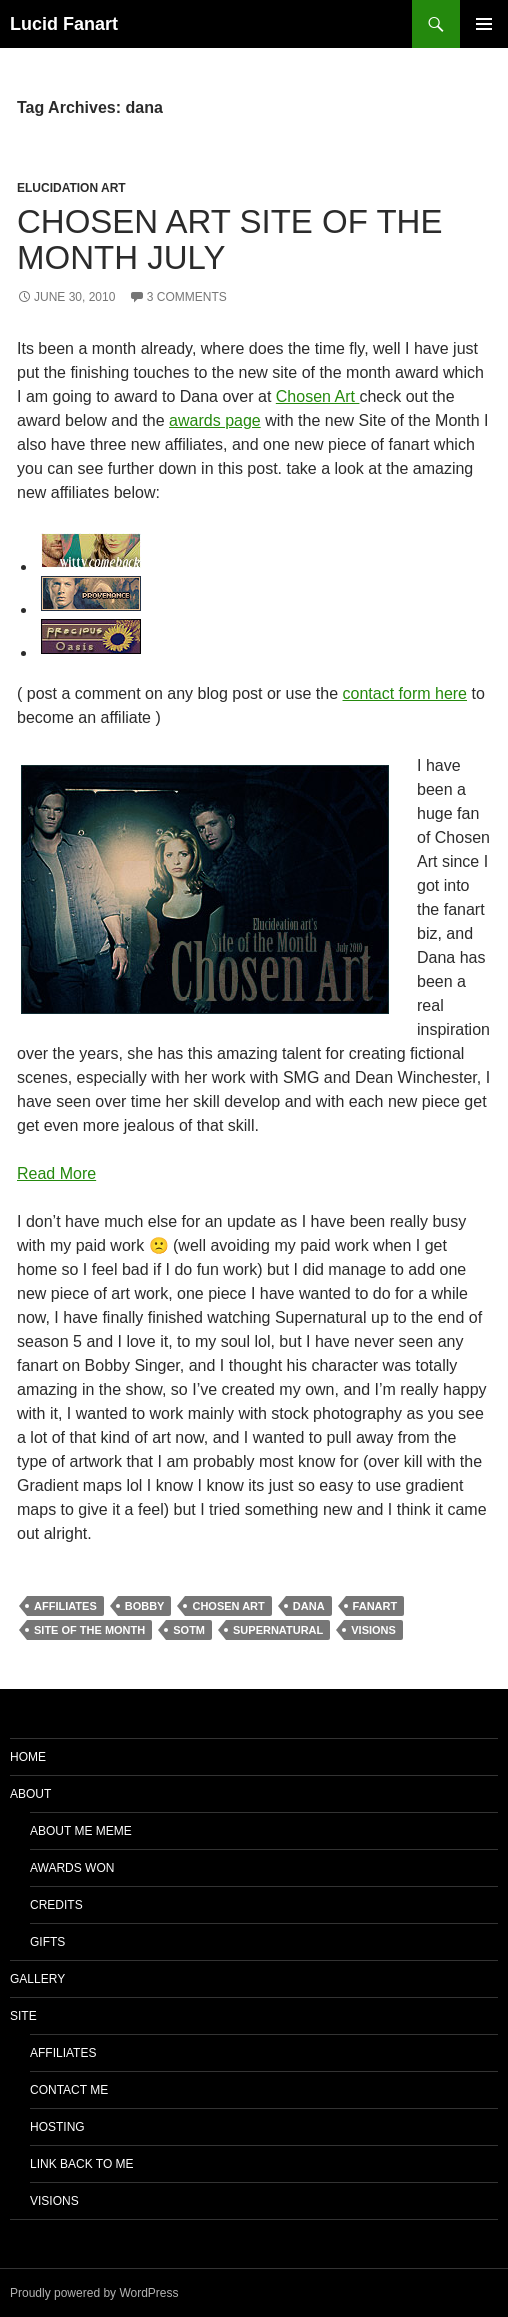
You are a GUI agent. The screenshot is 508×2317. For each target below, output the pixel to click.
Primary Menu (484, 24)
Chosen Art (318, 396)
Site (23, 2016)
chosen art (228, 1606)
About (30, 1794)
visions (373, 1630)
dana (309, 1606)
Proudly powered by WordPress (94, 2293)
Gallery (37, 1979)
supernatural (278, 1630)
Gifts (47, 1942)
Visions (54, 2201)
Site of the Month (89, 1630)
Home (28, 1757)
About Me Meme (81, 1831)
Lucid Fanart (64, 24)
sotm (189, 1630)
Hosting (57, 2127)
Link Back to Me (82, 2164)
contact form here (405, 693)
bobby (145, 1606)
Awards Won (72, 1868)
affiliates (65, 1606)
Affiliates (63, 2053)
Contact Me (69, 2090)
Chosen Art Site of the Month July (229, 239)
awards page (215, 420)
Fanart (375, 1606)
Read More (56, 1173)
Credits (56, 1905)
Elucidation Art (71, 188)
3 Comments (187, 297)
